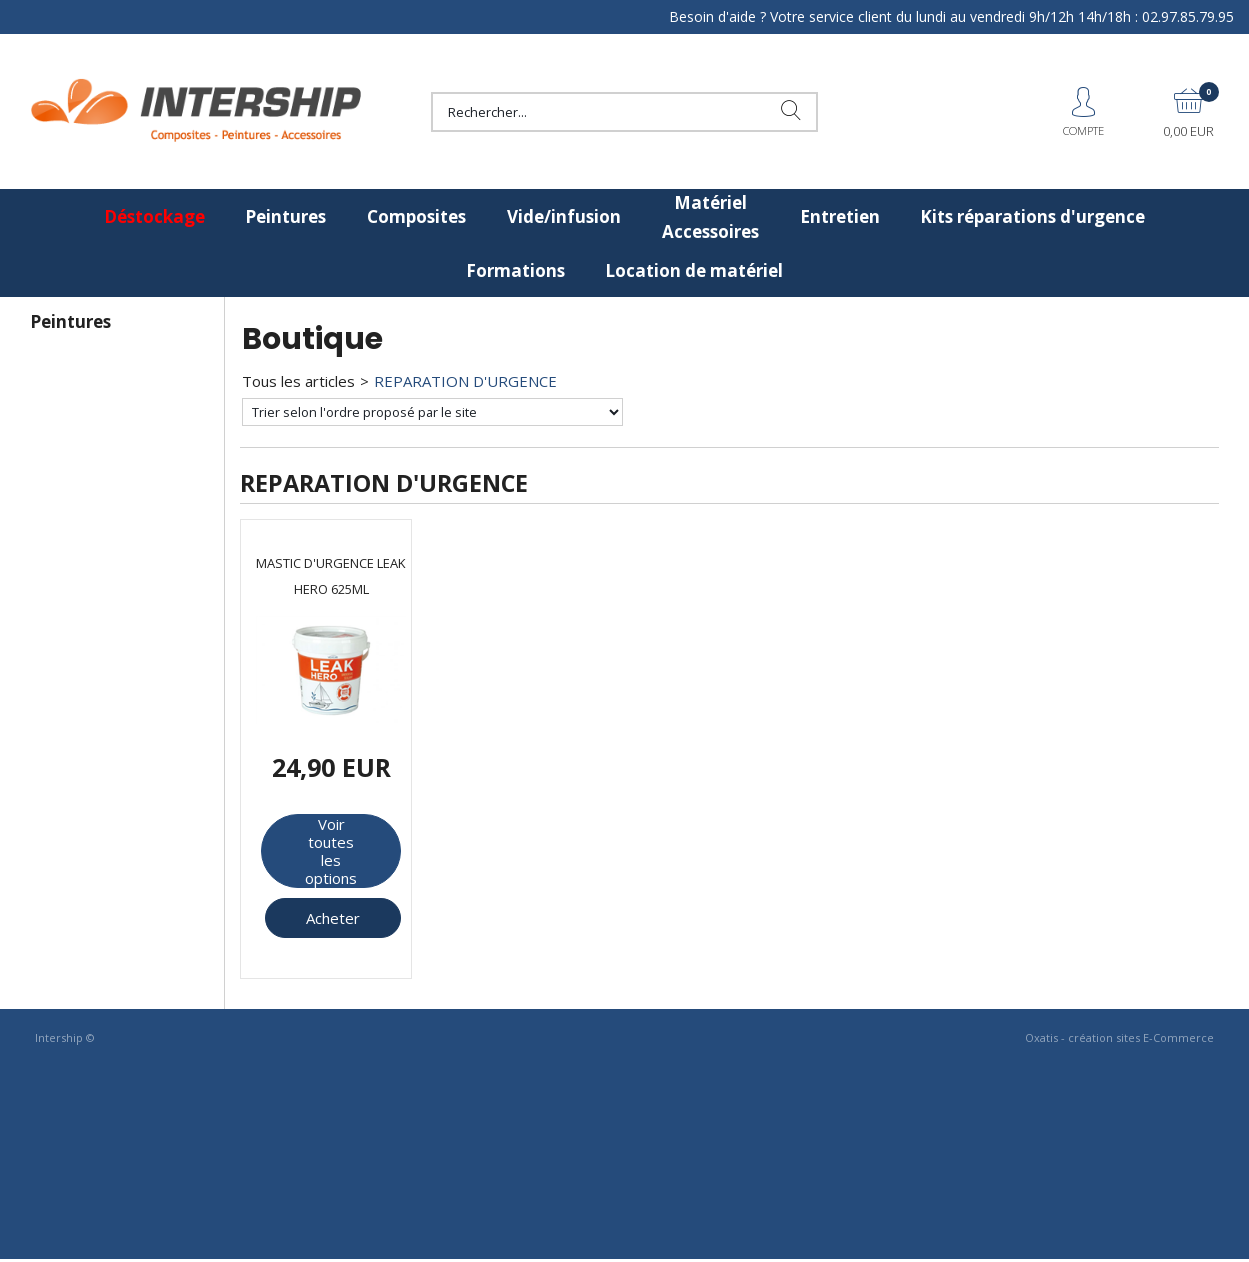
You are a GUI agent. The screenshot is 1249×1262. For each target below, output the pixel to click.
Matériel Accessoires (710, 217)
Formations (515, 270)
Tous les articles (298, 381)
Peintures (285, 216)
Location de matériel (694, 270)
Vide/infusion (564, 216)
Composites (416, 216)
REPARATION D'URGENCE (465, 381)
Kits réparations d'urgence (1032, 216)
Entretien (840, 216)
